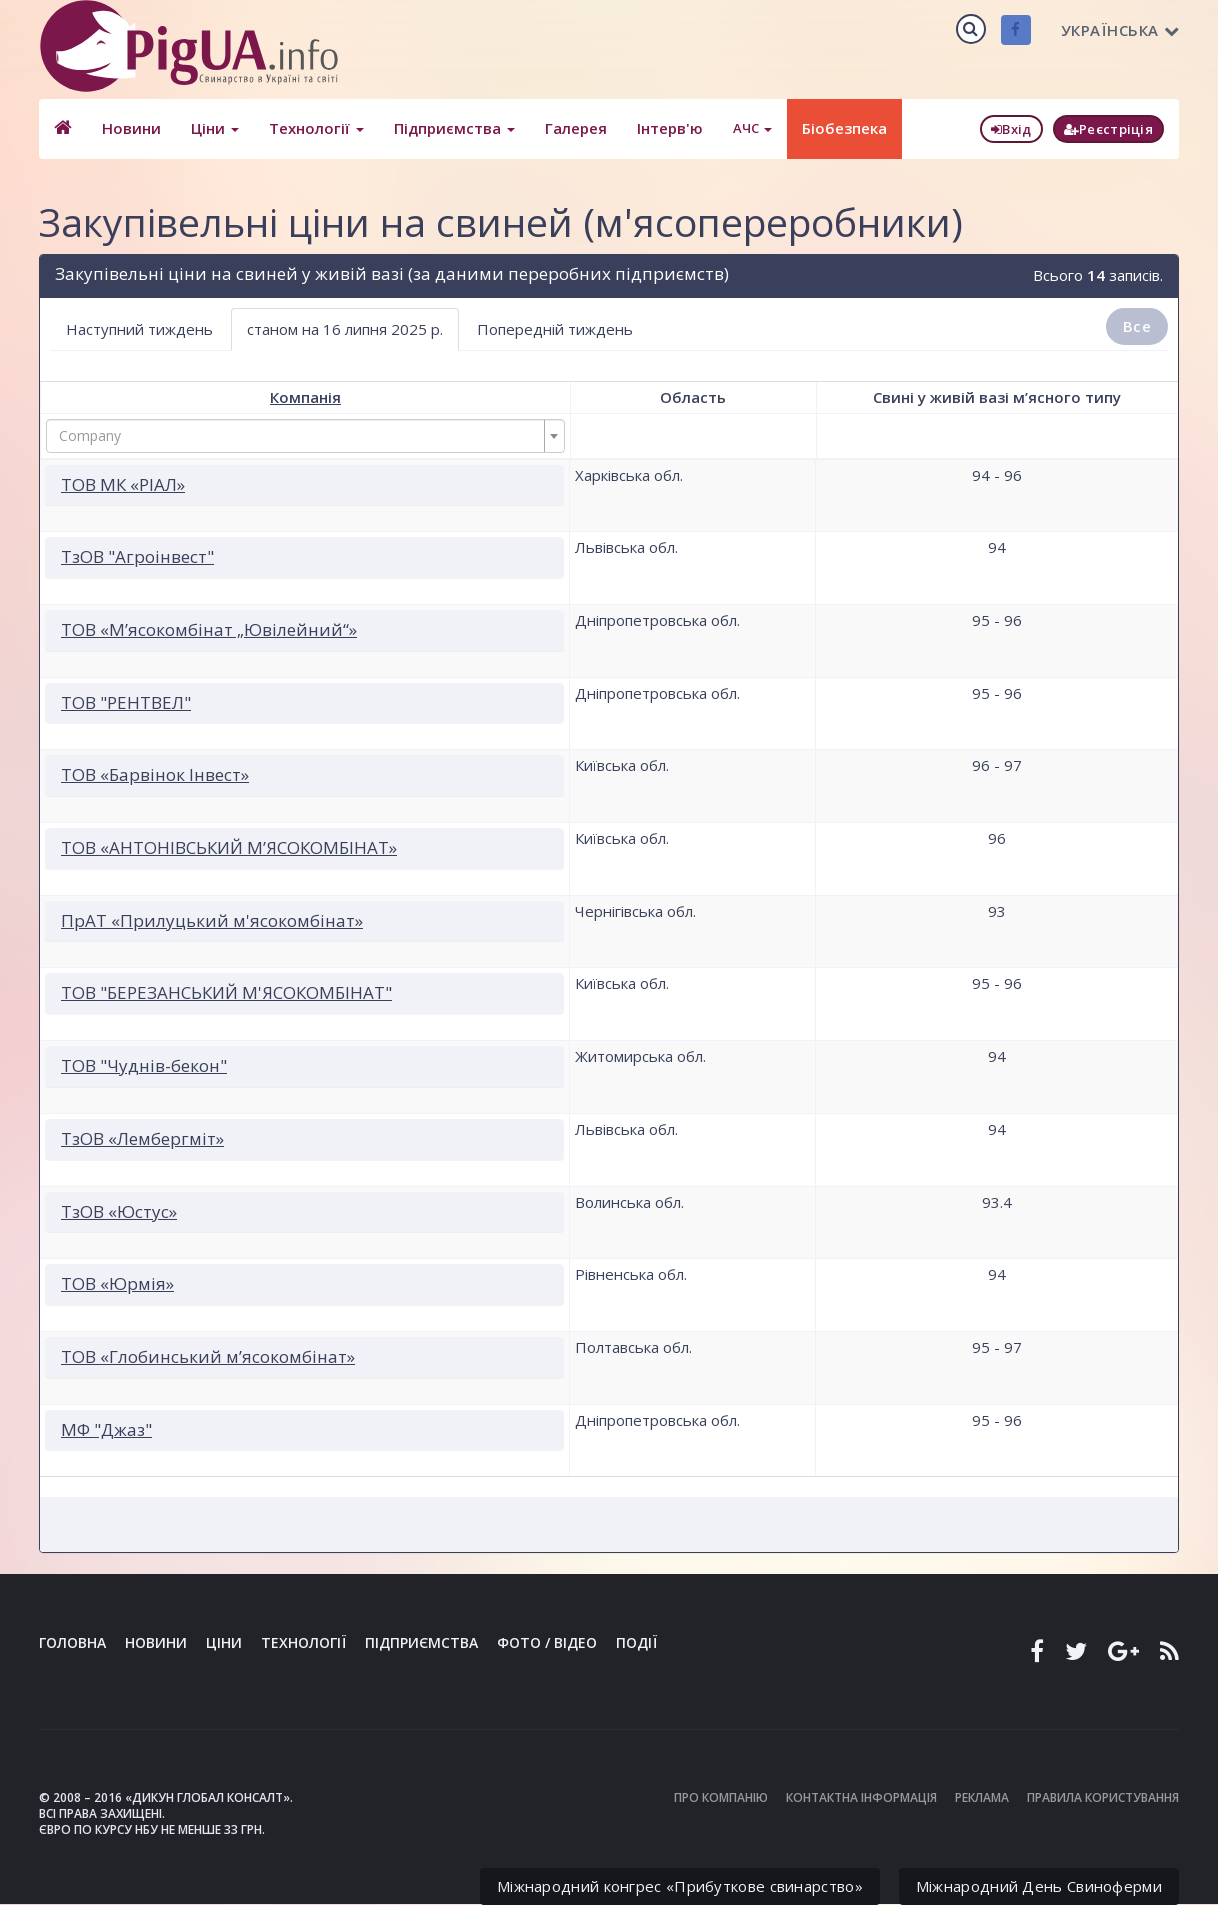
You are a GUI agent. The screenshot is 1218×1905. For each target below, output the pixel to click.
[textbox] (299, 436)
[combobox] (305, 436)
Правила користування (1103, 1797)
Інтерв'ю (670, 128)
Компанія (305, 397)
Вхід (1011, 129)
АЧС (752, 128)
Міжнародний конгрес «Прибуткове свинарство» (680, 1886)
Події (636, 1642)
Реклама (982, 1797)
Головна (72, 1642)
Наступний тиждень (139, 329)
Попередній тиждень (555, 329)
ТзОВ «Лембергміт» (142, 1138)
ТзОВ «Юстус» (119, 1211)
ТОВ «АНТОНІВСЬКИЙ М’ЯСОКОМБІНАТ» (229, 847)
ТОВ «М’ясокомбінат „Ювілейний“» (209, 629)
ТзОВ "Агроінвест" (137, 556)
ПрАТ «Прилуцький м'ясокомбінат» (212, 920)
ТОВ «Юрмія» (117, 1283)
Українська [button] (1120, 30)
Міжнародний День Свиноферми (1039, 1886)
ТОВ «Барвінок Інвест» (155, 774)
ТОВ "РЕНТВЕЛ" (126, 702)
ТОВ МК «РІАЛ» (123, 484)
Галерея (576, 128)
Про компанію (721, 1797)
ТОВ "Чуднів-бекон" (144, 1065)
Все (1137, 326)
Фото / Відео (547, 1642)
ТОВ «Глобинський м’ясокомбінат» (208, 1356)
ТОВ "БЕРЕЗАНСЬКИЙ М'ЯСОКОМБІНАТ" (226, 992)
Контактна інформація (861, 1797)
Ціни (215, 128)
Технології (316, 128)
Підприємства (454, 128)
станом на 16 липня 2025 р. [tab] (345, 329)
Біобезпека (844, 128)
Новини (131, 128)
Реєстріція (1108, 129)
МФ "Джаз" (106, 1429)
